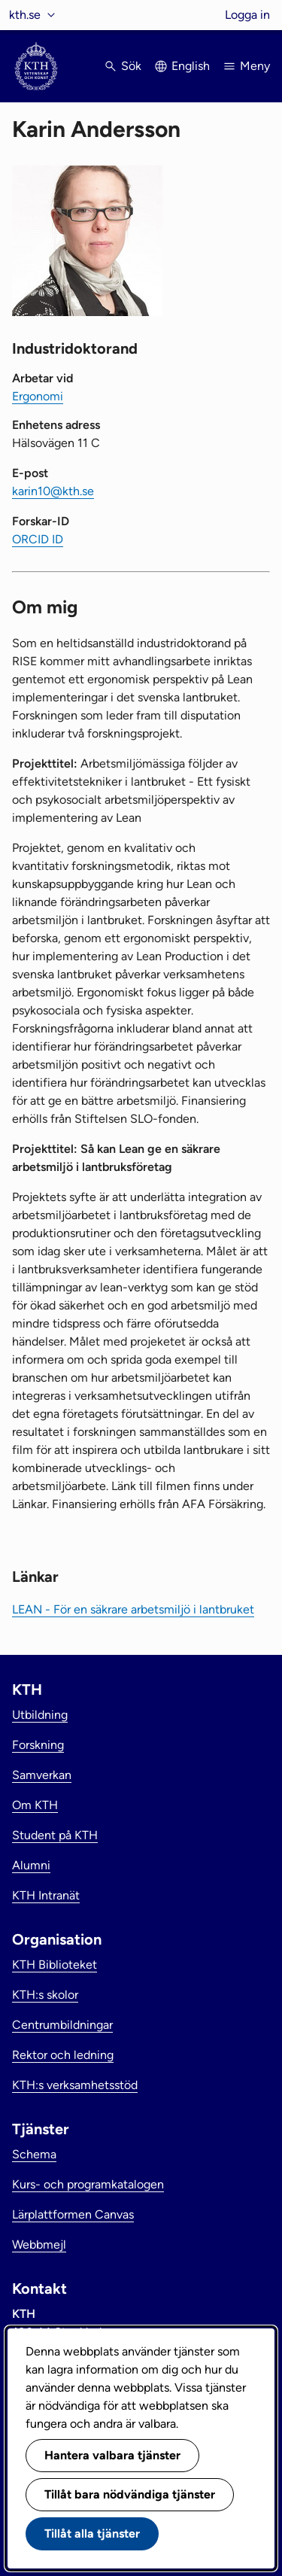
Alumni (31, 1865)
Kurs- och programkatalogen (88, 2184)
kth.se (25, 15)
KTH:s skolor (45, 1995)
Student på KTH (55, 1835)
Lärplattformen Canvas (73, 2214)
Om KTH (35, 1805)
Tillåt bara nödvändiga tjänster (129, 2494)
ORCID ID (37, 539)
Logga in (247, 15)
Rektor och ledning (63, 2055)
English (190, 66)
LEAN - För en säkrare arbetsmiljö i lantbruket (133, 1609)
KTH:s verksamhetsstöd (75, 2085)
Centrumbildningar (62, 2025)
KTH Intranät (46, 1895)
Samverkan (41, 1775)
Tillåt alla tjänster (92, 2533)
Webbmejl (39, 2244)
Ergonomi (37, 396)
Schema (34, 2154)
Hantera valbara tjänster (112, 2455)
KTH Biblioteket (54, 1964)
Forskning (38, 1745)
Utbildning (40, 1715)
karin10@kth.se (53, 491)
